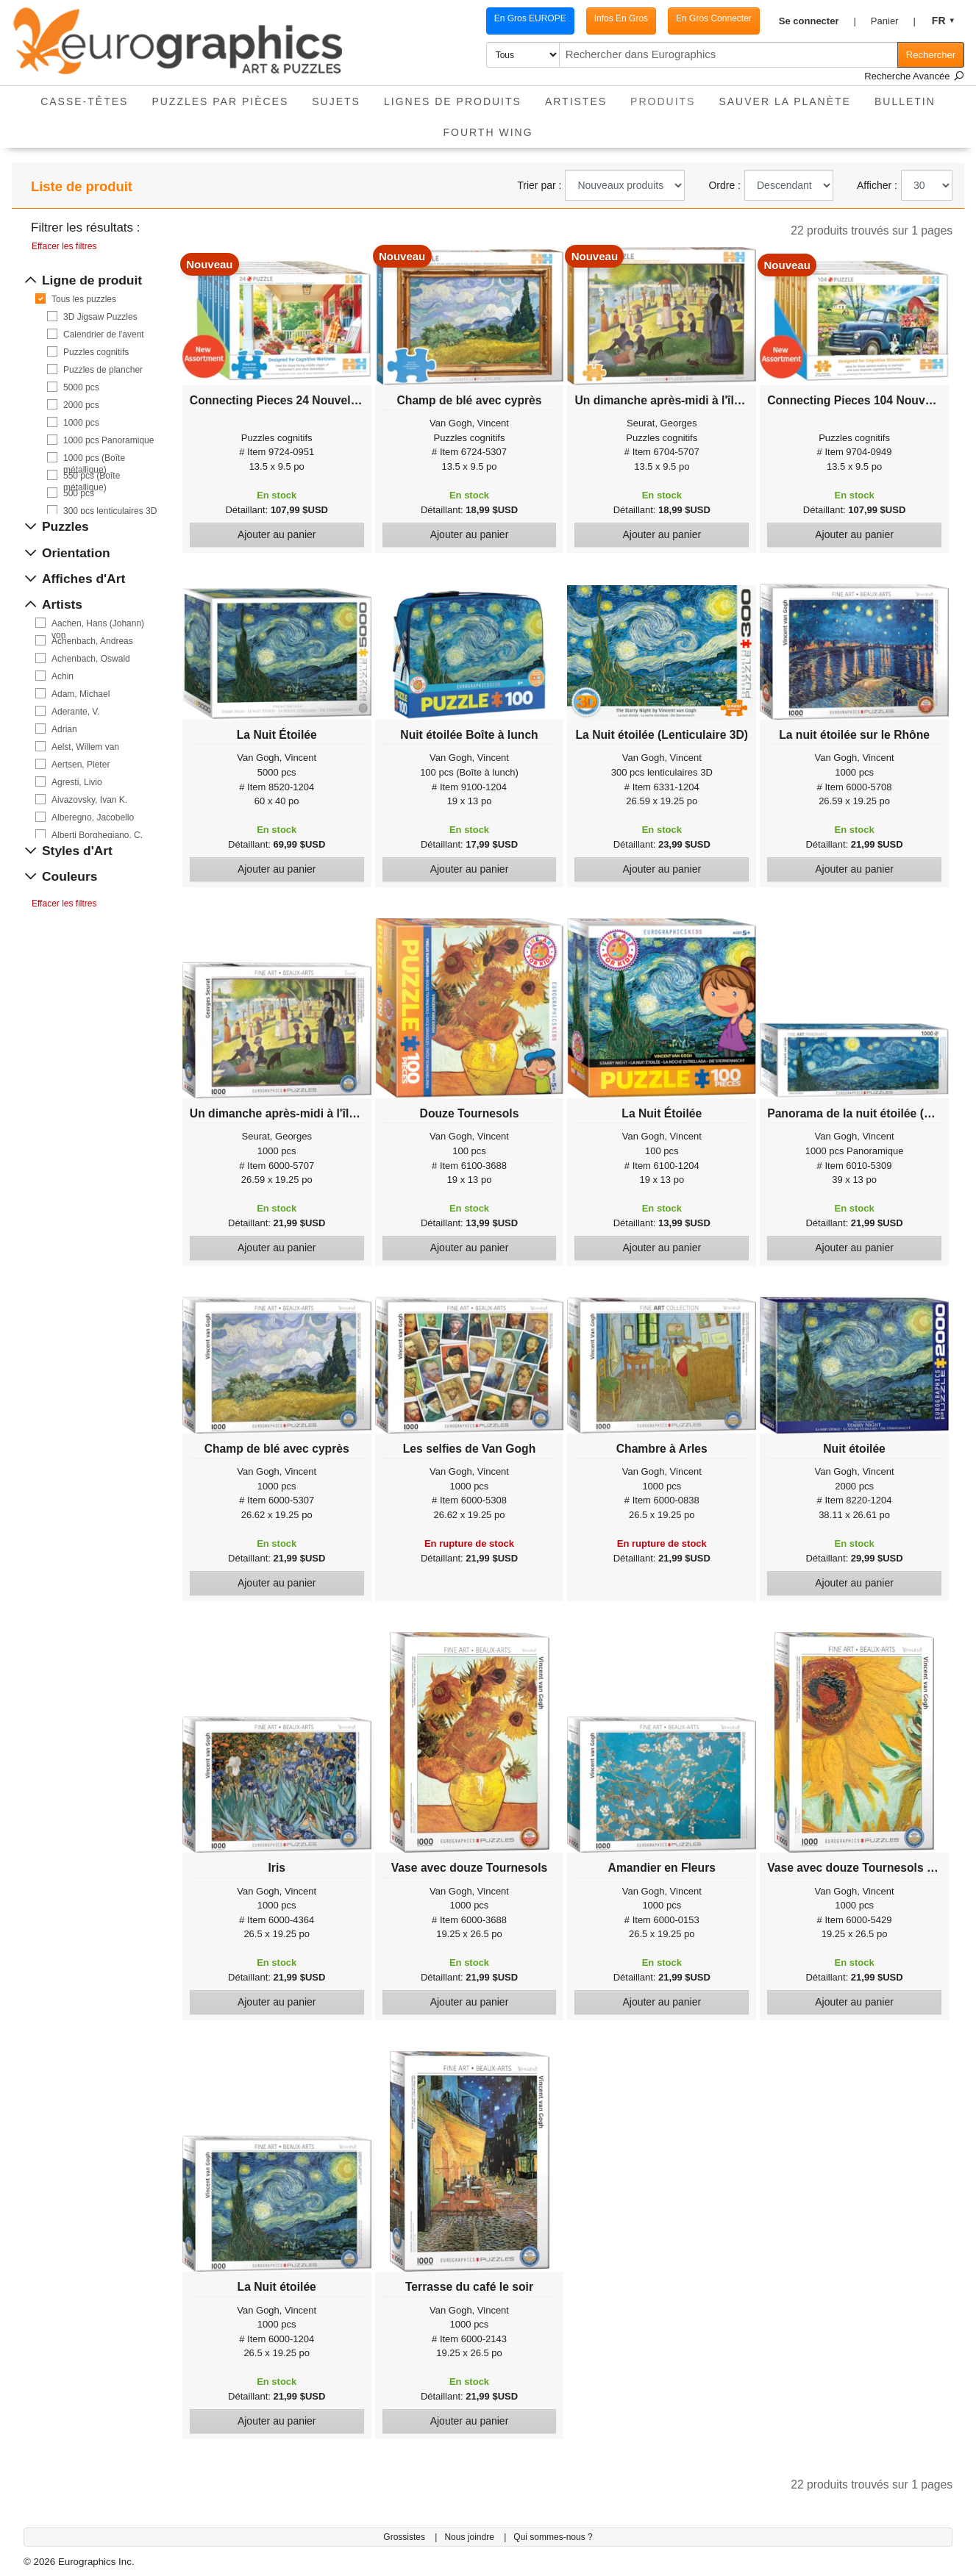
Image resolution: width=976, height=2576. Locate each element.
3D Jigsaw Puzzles (100, 317)
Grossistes (405, 2537)
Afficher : (877, 185)
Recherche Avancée (914, 76)
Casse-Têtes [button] (84, 101)
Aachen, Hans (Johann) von (97, 623)
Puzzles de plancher (103, 370)
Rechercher (930, 54)
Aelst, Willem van (85, 747)
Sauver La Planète (785, 101)
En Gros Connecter (714, 18)
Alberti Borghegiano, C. (97, 835)
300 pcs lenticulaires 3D (110, 511)
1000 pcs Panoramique (108, 440)
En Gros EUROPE (530, 18)
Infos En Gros (621, 18)
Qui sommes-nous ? (552, 2537)
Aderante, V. (75, 711)
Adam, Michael (80, 694)
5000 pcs (81, 387)
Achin (62, 676)
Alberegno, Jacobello (92, 817)
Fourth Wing (487, 132)
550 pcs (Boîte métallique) (91, 476)
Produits (668, 96)
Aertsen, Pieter (80, 764)
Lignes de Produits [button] (452, 101)
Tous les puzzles (83, 299)
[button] (817, 21)
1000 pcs (81, 423)
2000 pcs (81, 405)
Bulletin (905, 101)
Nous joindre (470, 2537)
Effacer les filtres (64, 246)
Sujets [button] (336, 101)
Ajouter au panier (277, 534)
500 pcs (78, 493)
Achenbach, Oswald (90, 659)
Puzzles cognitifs (96, 352)
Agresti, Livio (76, 782)
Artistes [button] (576, 101)
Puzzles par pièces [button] (220, 101)
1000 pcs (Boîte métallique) (94, 458)
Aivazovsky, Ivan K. (89, 800)
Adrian (64, 729)
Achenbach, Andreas (92, 641)
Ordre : (724, 185)
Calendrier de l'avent (103, 334)
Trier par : (539, 185)
